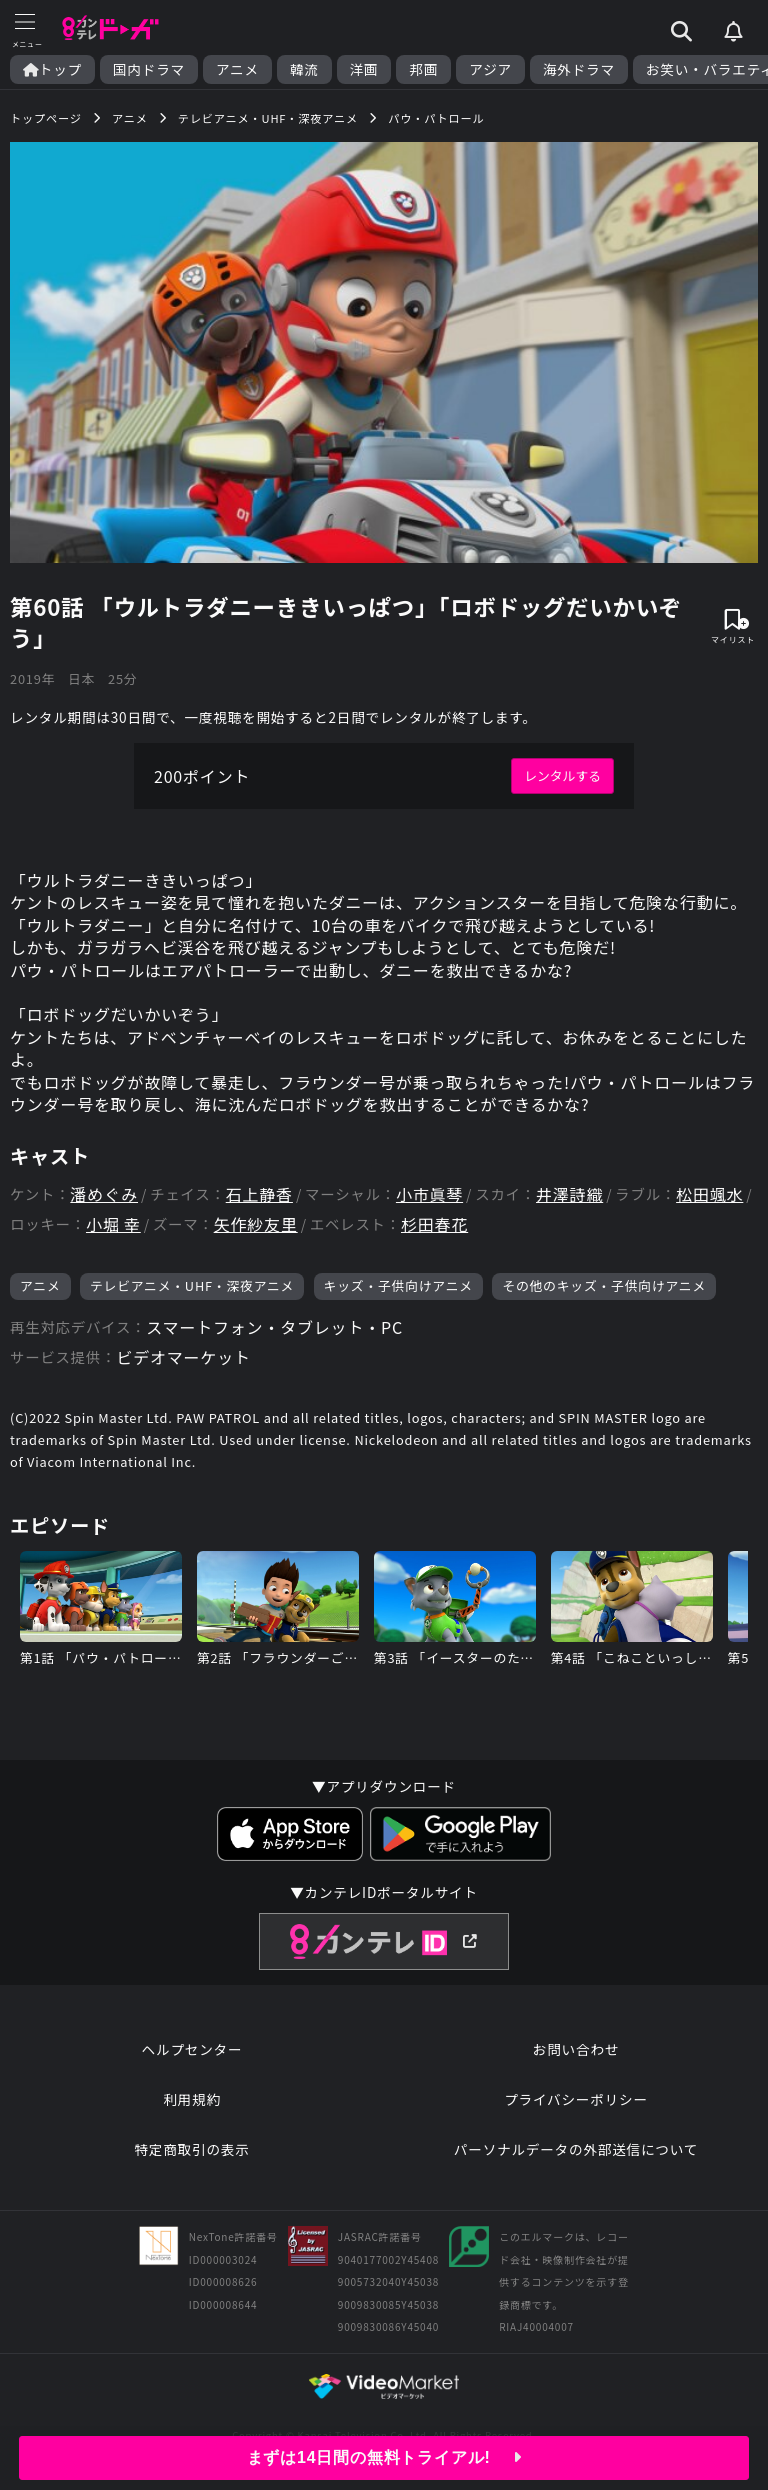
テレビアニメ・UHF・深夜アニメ (192, 1285)
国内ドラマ (149, 69)
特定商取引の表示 (191, 2149)
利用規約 (192, 2099)
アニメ (237, 69)
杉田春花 (434, 1224)
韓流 (304, 69)
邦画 (423, 69)
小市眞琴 (429, 1194)
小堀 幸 (113, 1224)
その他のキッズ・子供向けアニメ (604, 1285)
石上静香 (259, 1194)
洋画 (364, 69)
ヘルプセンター (192, 2049)
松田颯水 (709, 1194)
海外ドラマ (579, 69)
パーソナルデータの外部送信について (576, 2149)
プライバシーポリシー (576, 2099)
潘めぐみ (104, 1194)
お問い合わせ (576, 2049)
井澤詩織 (569, 1194)
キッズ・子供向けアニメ (398, 1285)
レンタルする (562, 775)
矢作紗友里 (256, 1224)
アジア (490, 69)
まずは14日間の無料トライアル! (384, 2457)
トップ (52, 69)
